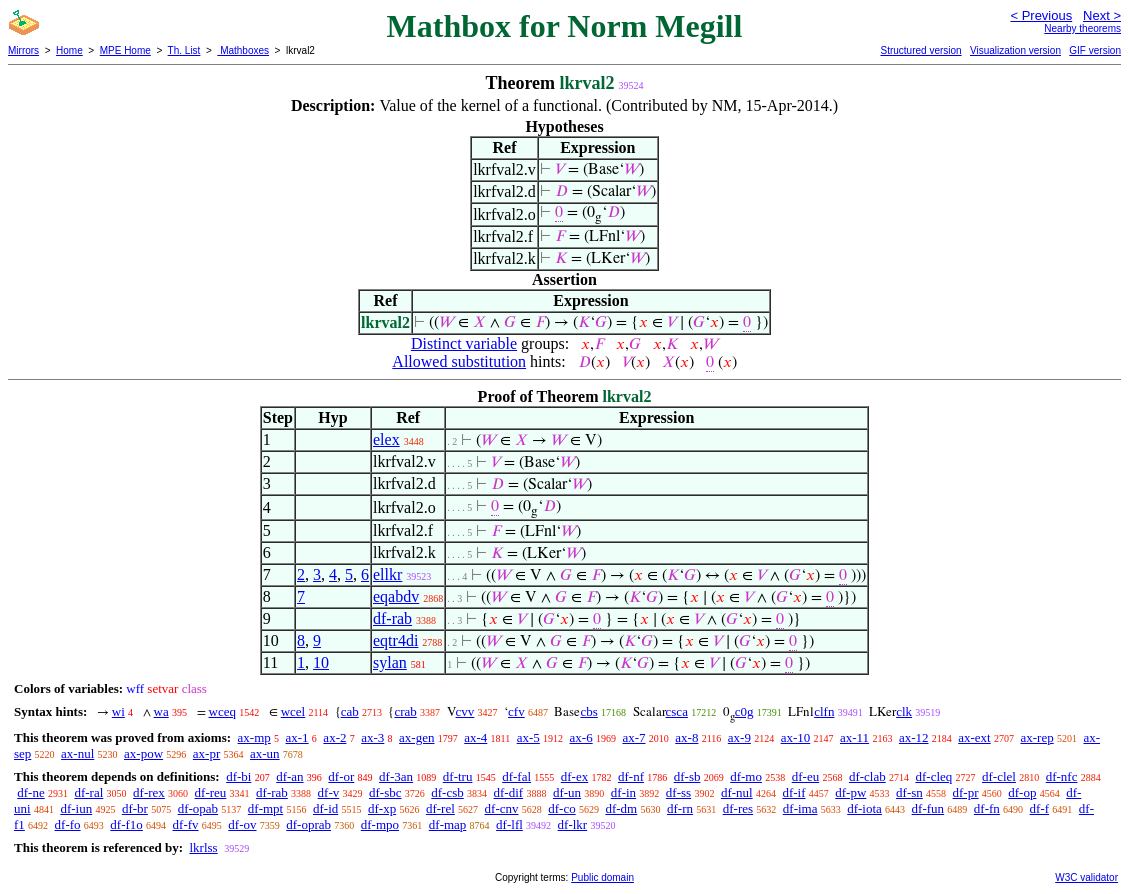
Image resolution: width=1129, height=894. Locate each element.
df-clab (867, 776)
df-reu (211, 792)
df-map (448, 824)
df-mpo (380, 824)
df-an (289, 776)
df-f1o (126, 824)
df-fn (987, 808)
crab (405, 711)
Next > (1102, 15)
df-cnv (502, 808)
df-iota (864, 808)
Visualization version (1015, 50)
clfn (824, 711)
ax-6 (581, 737)
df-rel (440, 808)
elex (386, 439)
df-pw (850, 792)
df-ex (574, 776)
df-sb (687, 776)
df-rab (392, 618)
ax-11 (854, 737)
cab (350, 711)
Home (69, 50)
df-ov (242, 824)
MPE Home (125, 50)
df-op (1022, 792)
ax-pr (206, 753)
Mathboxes (243, 50)
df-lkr (573, 824)
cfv (516, 711)
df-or (341, 776)
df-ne (30, 792)
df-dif (509, 792)
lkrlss (203, 847)
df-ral (88, 792)
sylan (390, 662)
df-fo (68, 824)
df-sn (909, 792)
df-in (623, 792)
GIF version (1095, 50)
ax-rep (1036, 737)
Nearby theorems (1082, 28)
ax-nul (77, 753)
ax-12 (914, 737)
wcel (293, 711)
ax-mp (254, 737)
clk (904, 711)
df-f (1040, 808)
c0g (744, 711)
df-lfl (509, 824)
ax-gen (416, 737)
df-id (325, 808)
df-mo (746, 776)
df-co (561, 808)
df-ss (678, 792)
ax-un (265, 753)
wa (161, 711)
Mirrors (23, 50)
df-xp (382, 808)
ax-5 (528, 737)
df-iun (76, 808)
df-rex (149, 792)
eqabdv (396, 596)
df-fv (186, 824)
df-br (135, 808)
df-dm (621, 808)
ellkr (387, 574)
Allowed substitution (459, 361)
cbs (588, 711)
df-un (567, 792)
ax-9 (739, 737)
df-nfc (1062, 776)
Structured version (920, 50)
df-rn (680, 808)
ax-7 (633, 737)
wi (118, 711)
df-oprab (308, 824)
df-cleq (933, 776)
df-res (738, 808)
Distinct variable (464, 343)
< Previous (1041, 15)
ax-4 (475, 737)
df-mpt (265, 808)
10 (321, 662)
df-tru (458, 776)
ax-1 (297, 737)
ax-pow (143, 753)
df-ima (800, 808)
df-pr (966, 792)
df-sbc (385, 792)
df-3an (396, 776)
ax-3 (372, 737)
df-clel (999, 776)
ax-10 (796, 737)
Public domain (602, 877)
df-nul (737, 792)
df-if (793, 792)
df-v (329, 792)
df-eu (805, 776)
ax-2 (334, 737)
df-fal (516, 776)
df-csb (447, 792)
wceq (222, 711)
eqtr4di (395, 640)
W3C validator (1086, 877)
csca (677, 711)
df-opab (198, 808)
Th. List (184, 50)
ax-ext (974, 737)
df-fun (928, 808)
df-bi (238, 776)
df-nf (631, 776)
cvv (465, 711)
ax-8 (686, 737)
